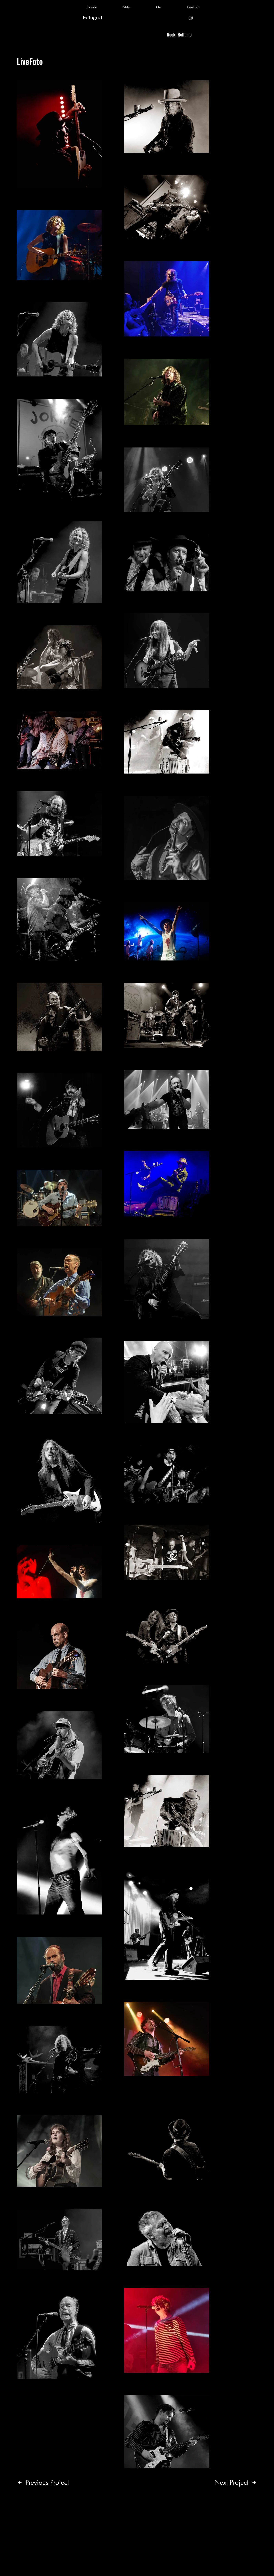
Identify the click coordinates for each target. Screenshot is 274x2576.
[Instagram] (190, 18)
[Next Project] (235, 2482)
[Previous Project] (43, 2482)
